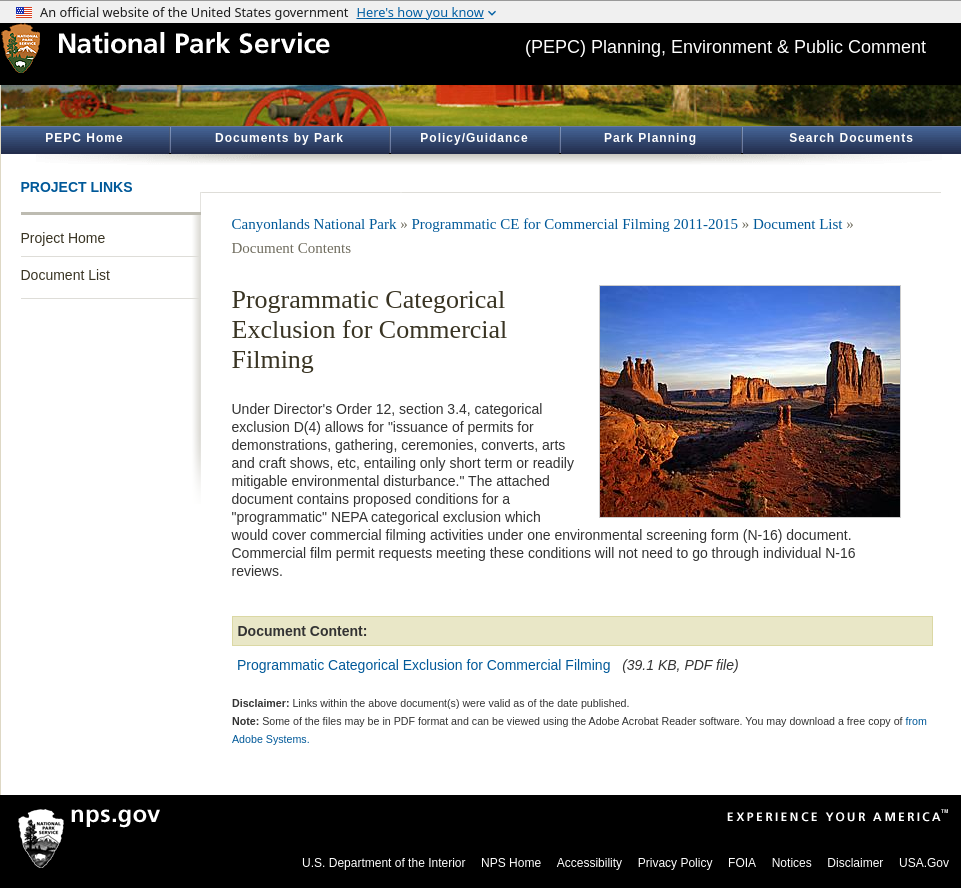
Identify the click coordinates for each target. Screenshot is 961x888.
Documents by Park (279, 138)
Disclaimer (855, 863)
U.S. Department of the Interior (383, 863)
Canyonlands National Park (314, 224)
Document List (65, 275)
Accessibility (589, 863)
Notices (792, 863)
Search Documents (851, 138)
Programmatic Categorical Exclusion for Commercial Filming (423, 665)
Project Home (63, 238)
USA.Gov (924, 863)
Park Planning (650, 138)
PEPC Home (84, 138)
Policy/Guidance (474, 138)
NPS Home (511, 863)
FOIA (742, 863)
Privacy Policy (675, 863)
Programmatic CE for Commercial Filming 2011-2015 (574, 224)
